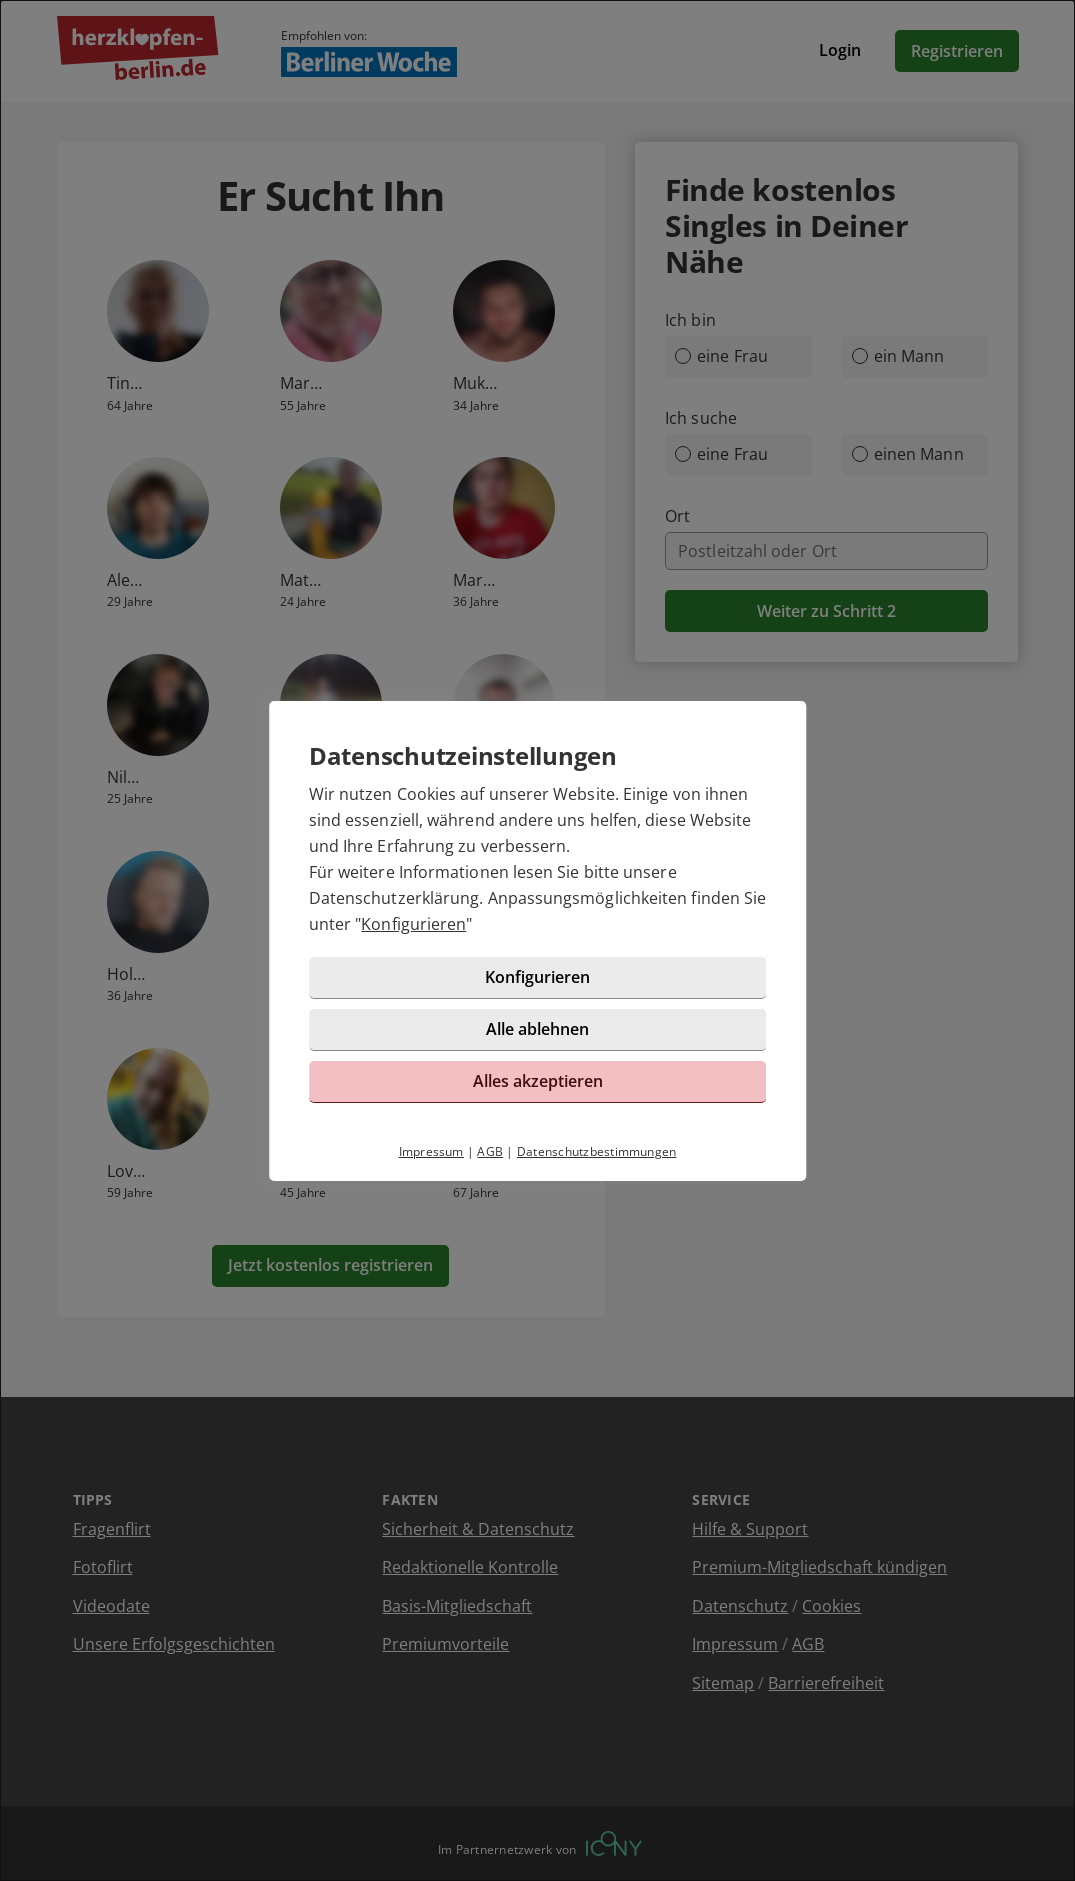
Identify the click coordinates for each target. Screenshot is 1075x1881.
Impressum (431, 1151)
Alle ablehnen (537, 1029)
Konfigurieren (413, 924)
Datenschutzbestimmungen (597, 1151)
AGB (490, 1151)
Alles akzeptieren (538, 1081)
